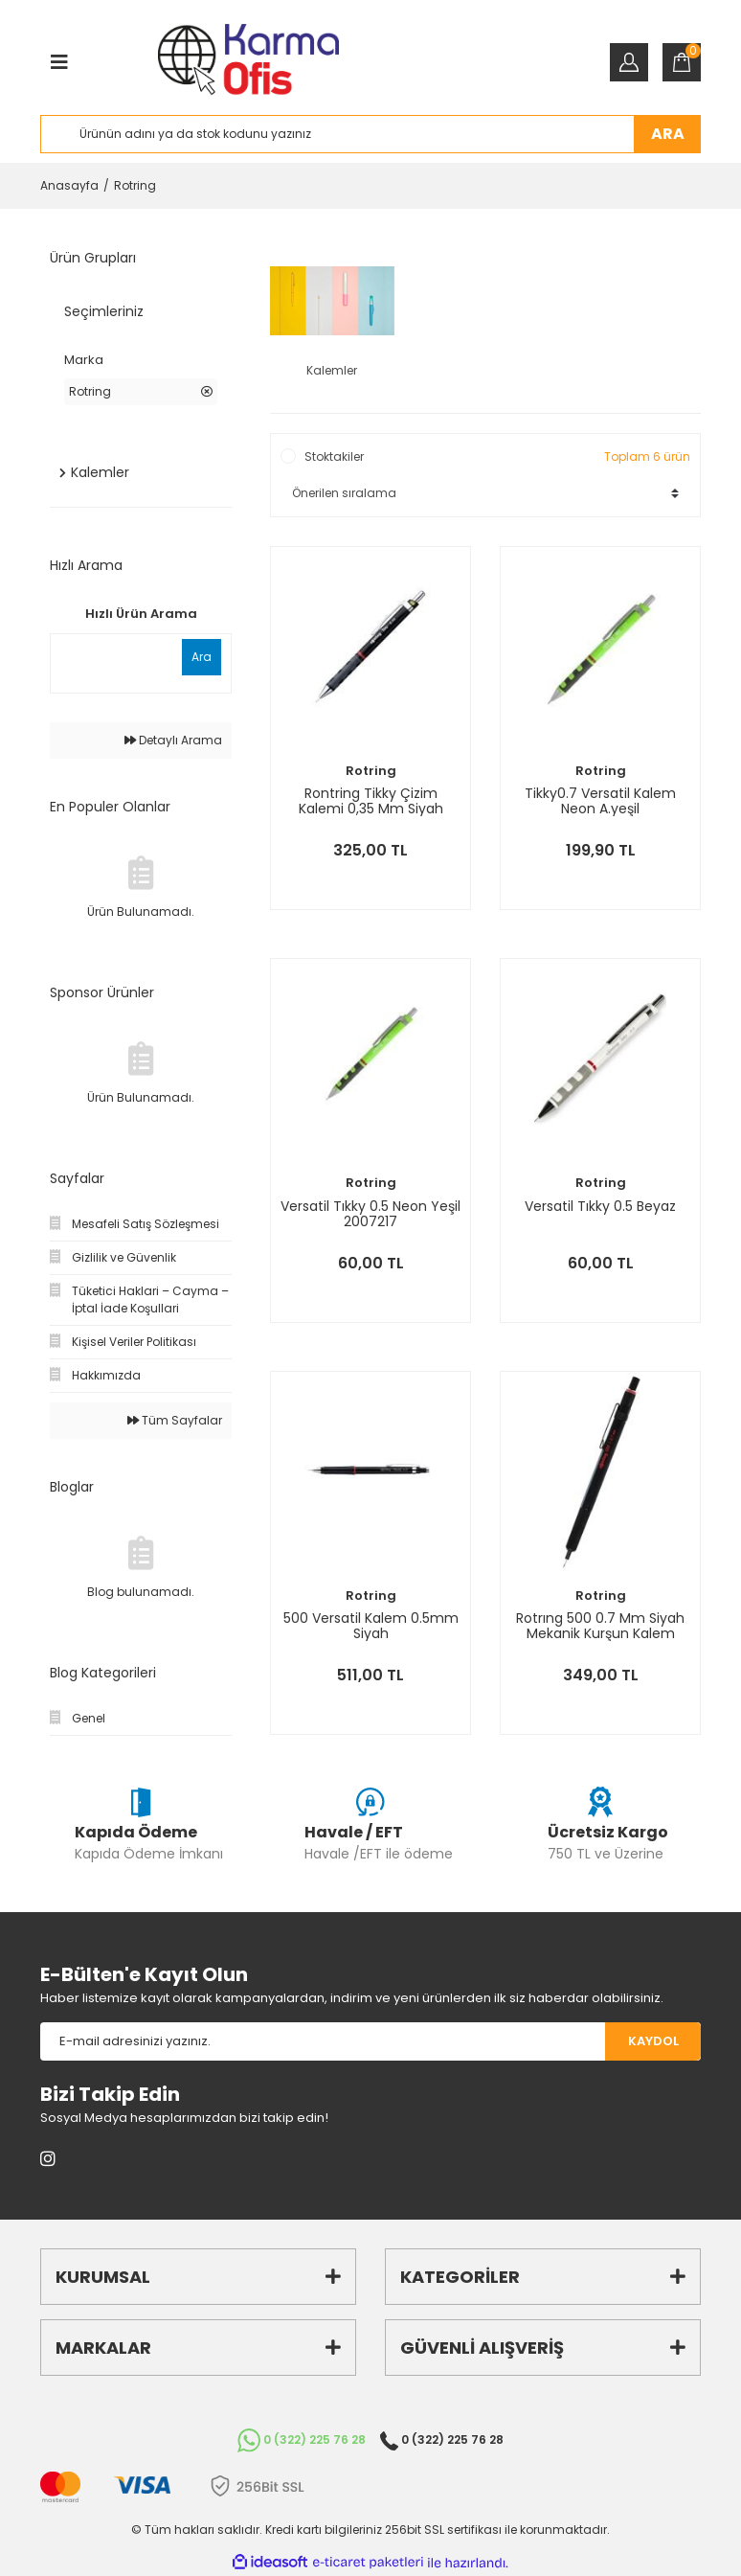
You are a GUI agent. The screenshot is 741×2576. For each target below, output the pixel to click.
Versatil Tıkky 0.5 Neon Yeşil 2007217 (370, 1213)
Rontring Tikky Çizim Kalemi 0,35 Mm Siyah (371, 801)
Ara (201, 657)
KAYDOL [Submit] (653, 2041)
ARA (668, 134)
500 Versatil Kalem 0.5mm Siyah (371, 1625)
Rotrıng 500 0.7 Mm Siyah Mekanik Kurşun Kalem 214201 (600, 1625)
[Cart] (681, 62)
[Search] (370, 134)
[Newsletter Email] (322, 2041)
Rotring (135, 185)
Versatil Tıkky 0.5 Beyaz (600, 1207)
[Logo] (248, 62)
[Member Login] (629, 62)
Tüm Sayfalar (174, 1420)
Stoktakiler (334, 456)
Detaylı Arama (173, 740)
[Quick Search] (114, 657)
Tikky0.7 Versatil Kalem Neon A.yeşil (600, 801)
